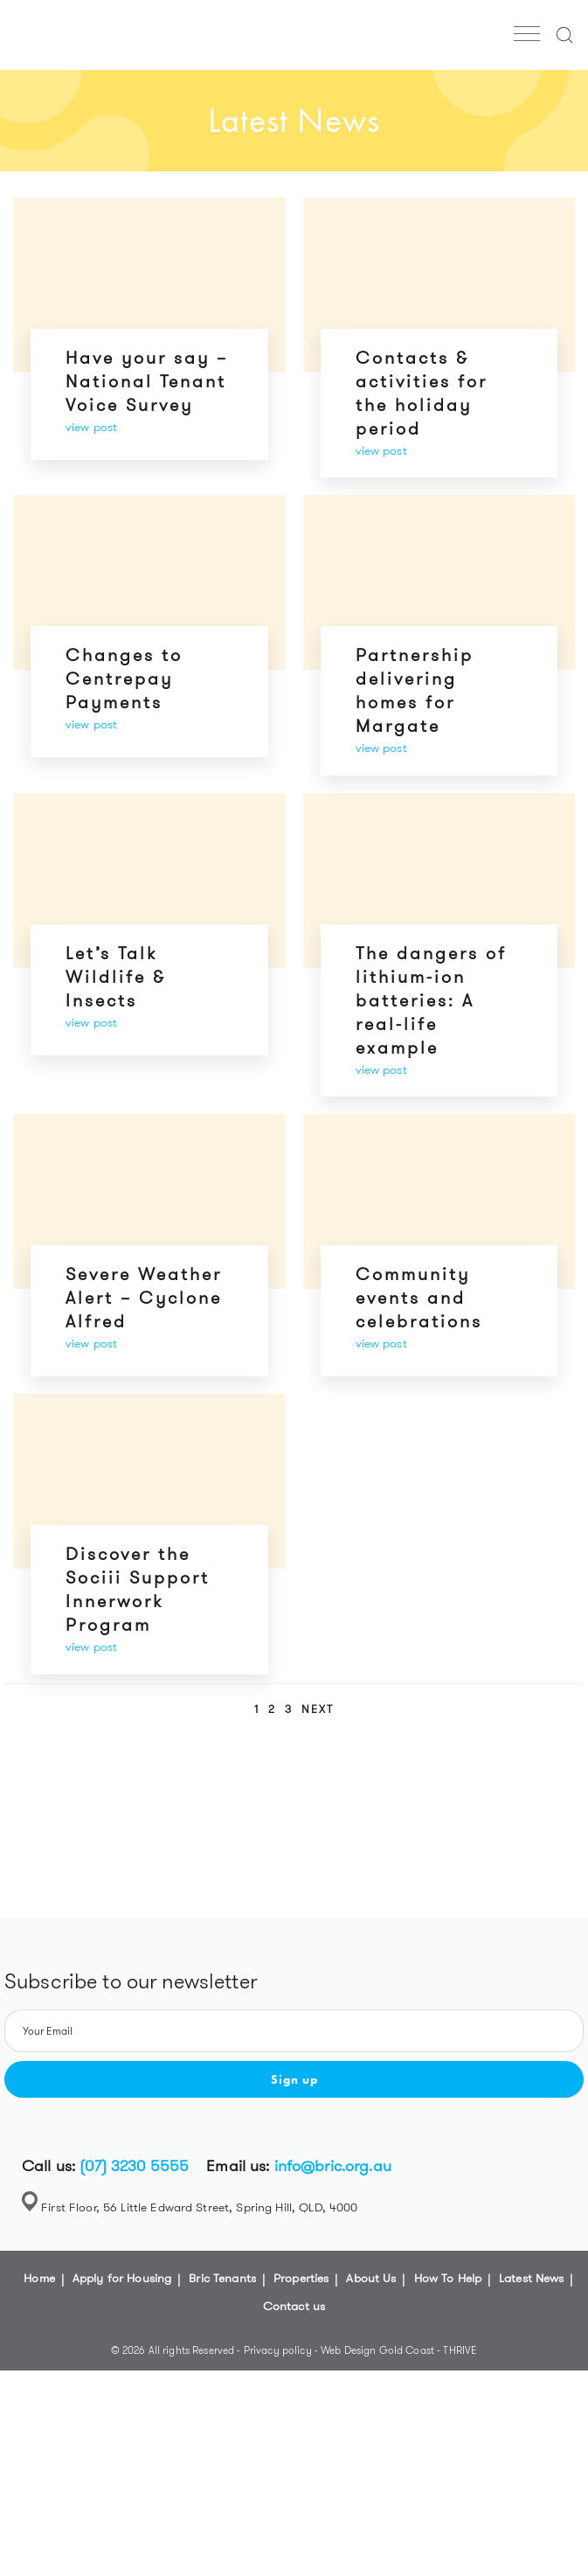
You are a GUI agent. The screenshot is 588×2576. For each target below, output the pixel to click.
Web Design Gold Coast (377, 2350)
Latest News (531, 2278)
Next (317, 1709)
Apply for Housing (122, 2278)
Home (39, 2278)
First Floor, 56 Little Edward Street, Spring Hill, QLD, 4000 (199, 2207)
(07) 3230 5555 (134, 2166)
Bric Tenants (222, 2278)
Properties (301, 2278)
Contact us (294, 2306)
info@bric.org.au (332, 2166)
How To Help (448, 2278)
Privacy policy (279, 2350)
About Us (371, 2278)
